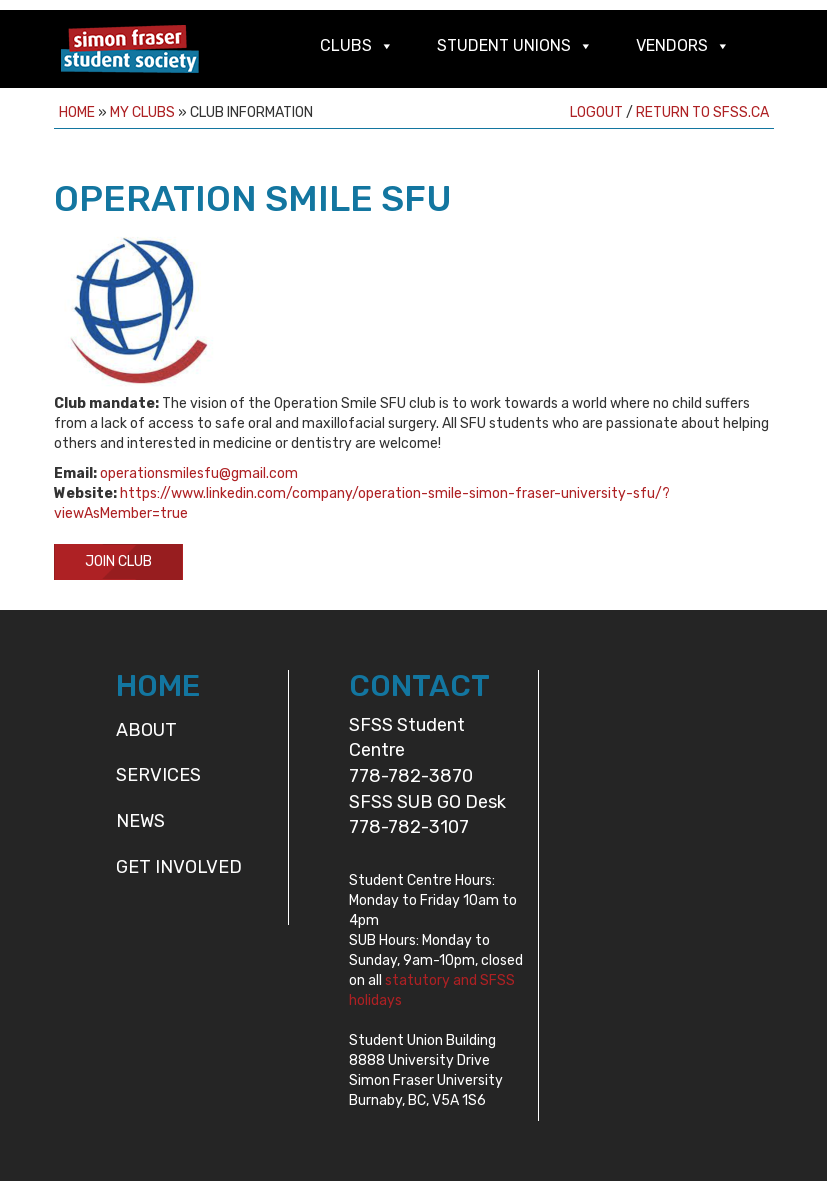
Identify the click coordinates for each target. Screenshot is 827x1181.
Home (77, 112)
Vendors (672, 45)
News (140, 821)
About (146, 730)
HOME (158, 686)
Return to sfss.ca (702, 112)
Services (158, 775)
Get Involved (179, 867)
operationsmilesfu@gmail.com (199, 473)
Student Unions (504, 45)
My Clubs (142, 112)
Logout (596, 112)
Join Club (118, 561)
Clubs (346, 45)
